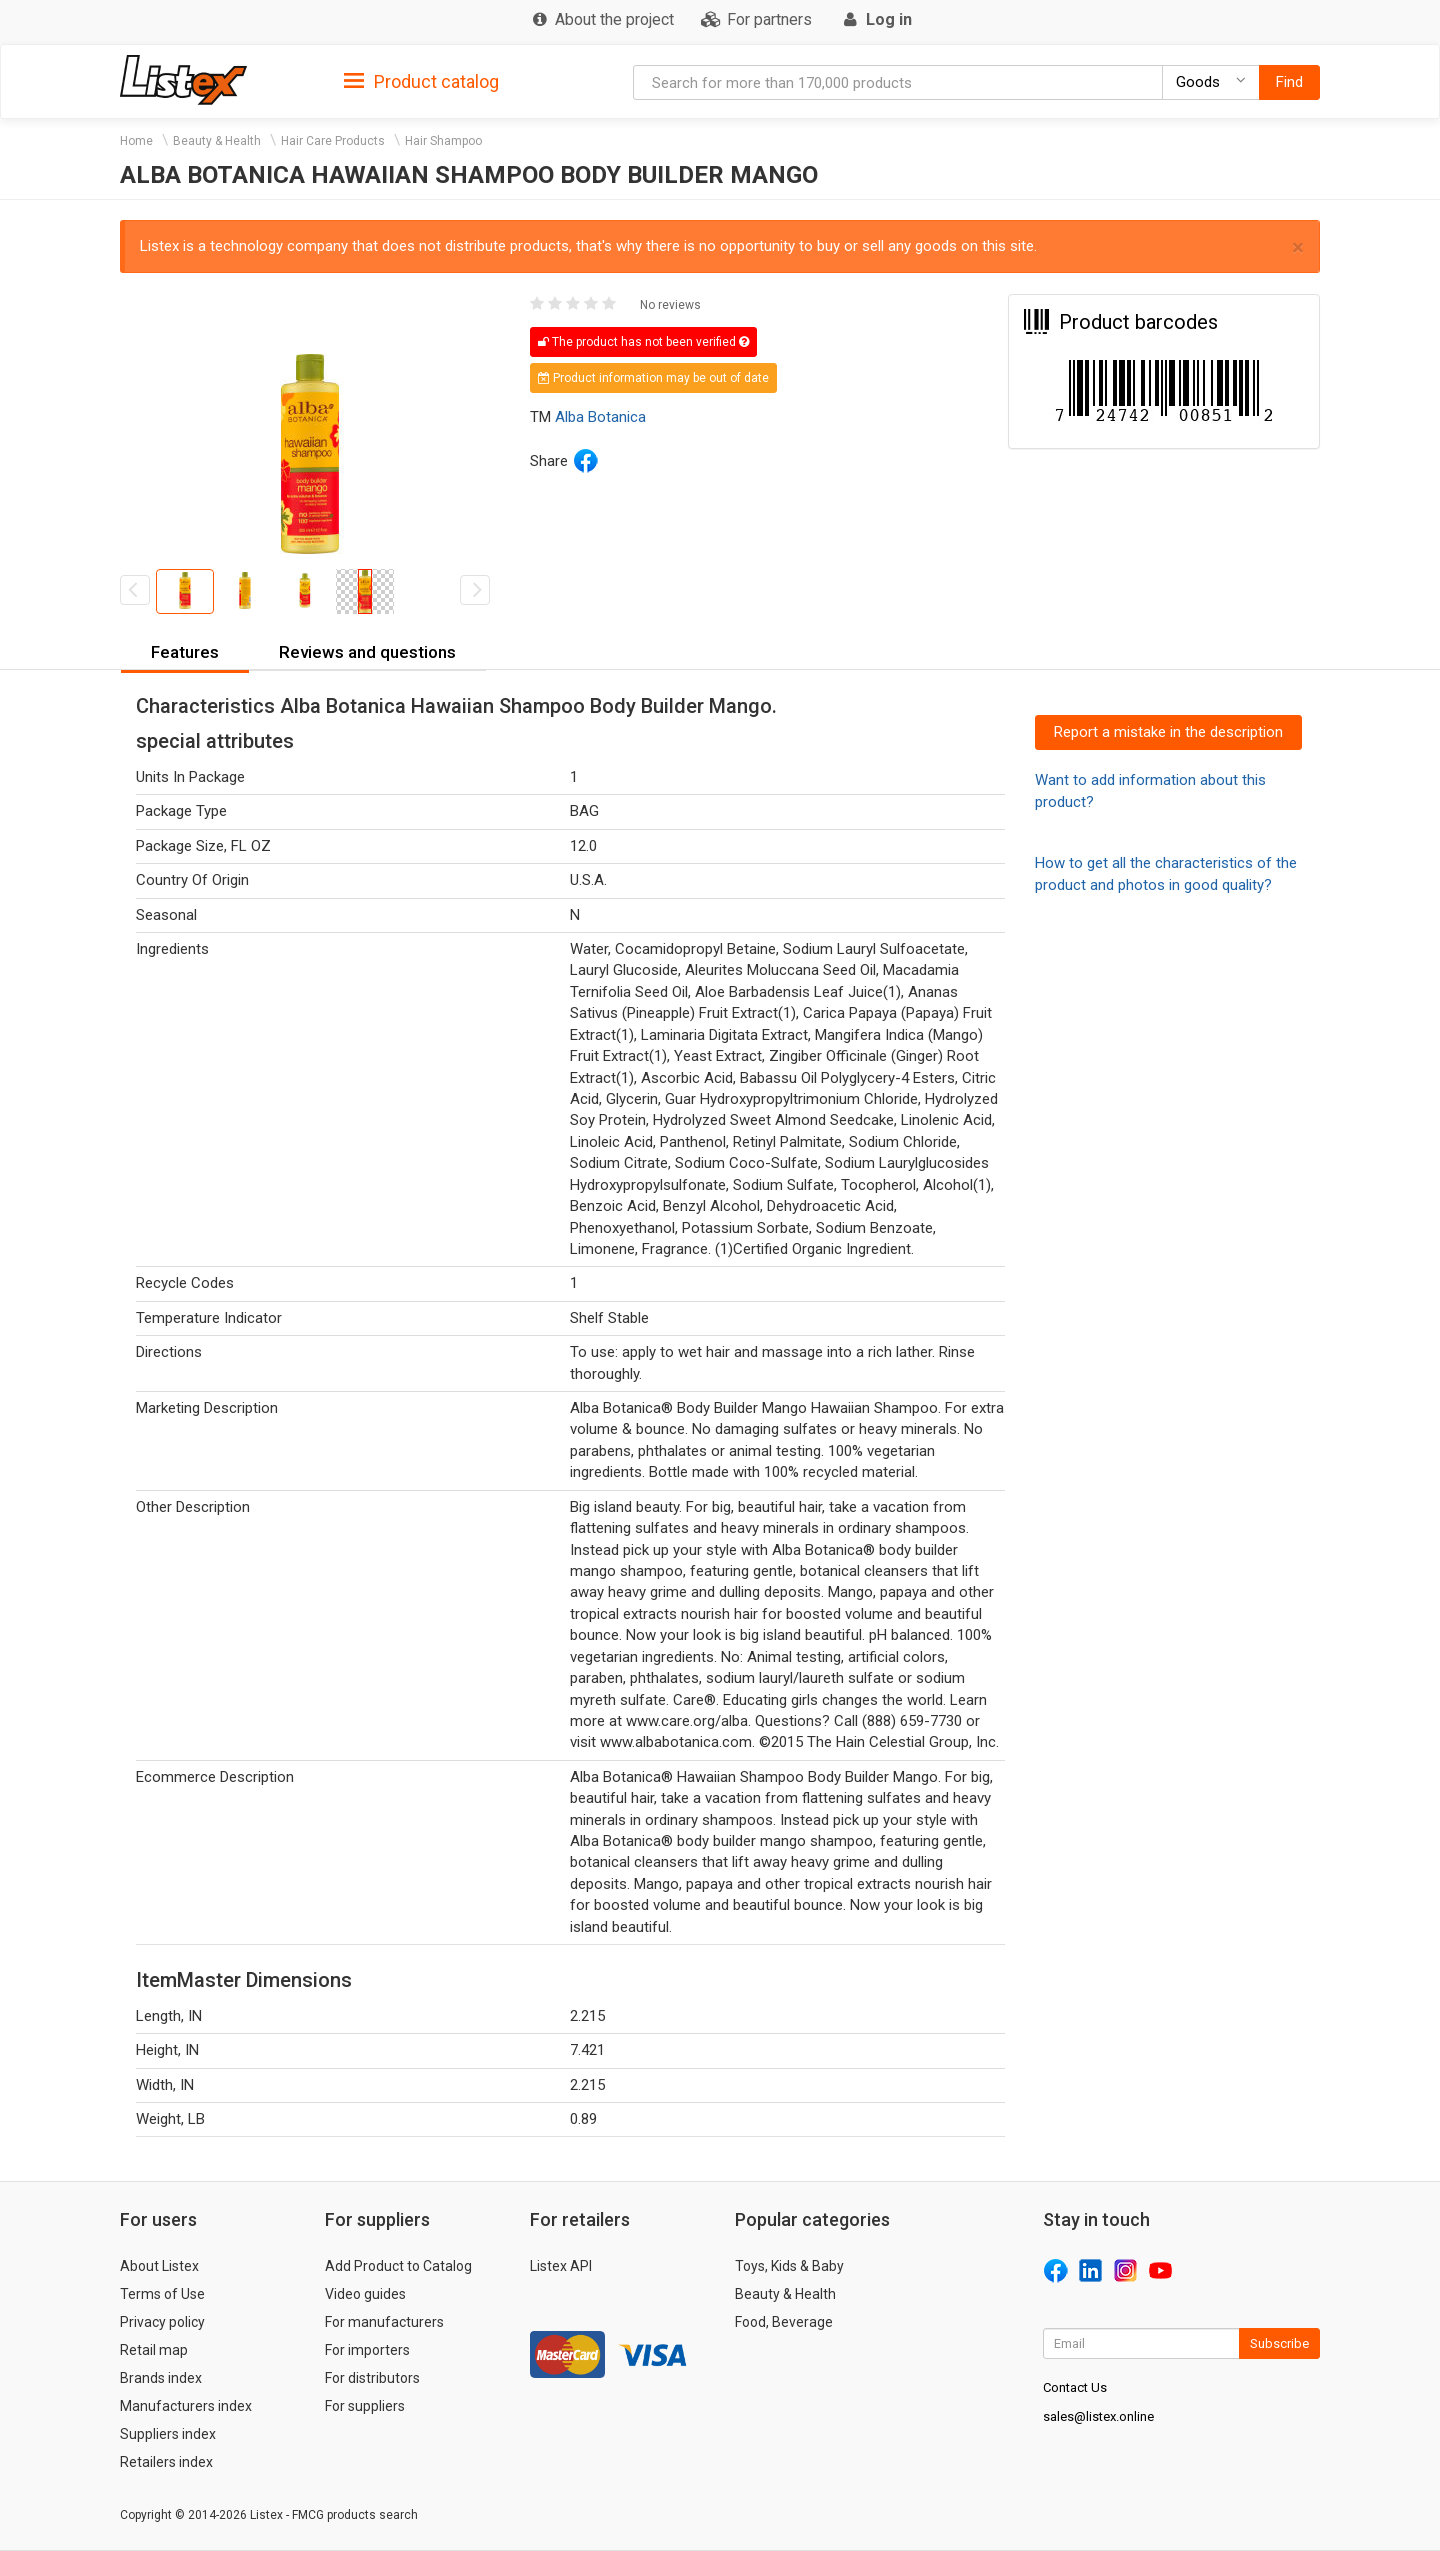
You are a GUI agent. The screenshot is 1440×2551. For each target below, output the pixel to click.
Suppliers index (168, 2434)
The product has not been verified (643, 342)
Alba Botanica (600, 417)
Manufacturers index (186, 2406)
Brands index (161, 2378)
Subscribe (1279, 2343)
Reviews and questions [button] (367, 652)
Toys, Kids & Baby (789, 2266)
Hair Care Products (333, 141)
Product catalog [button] (421, 82)
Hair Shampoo (443, 141)
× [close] (1298, 247)
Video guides (365, 2294)
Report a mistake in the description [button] (1168, 732)
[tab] (421, 80)
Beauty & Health (217, 141)
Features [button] (185, 652)
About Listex (159, 2266)
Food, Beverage (784, 2322)
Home (136, 141)
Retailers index (166, 2462)
